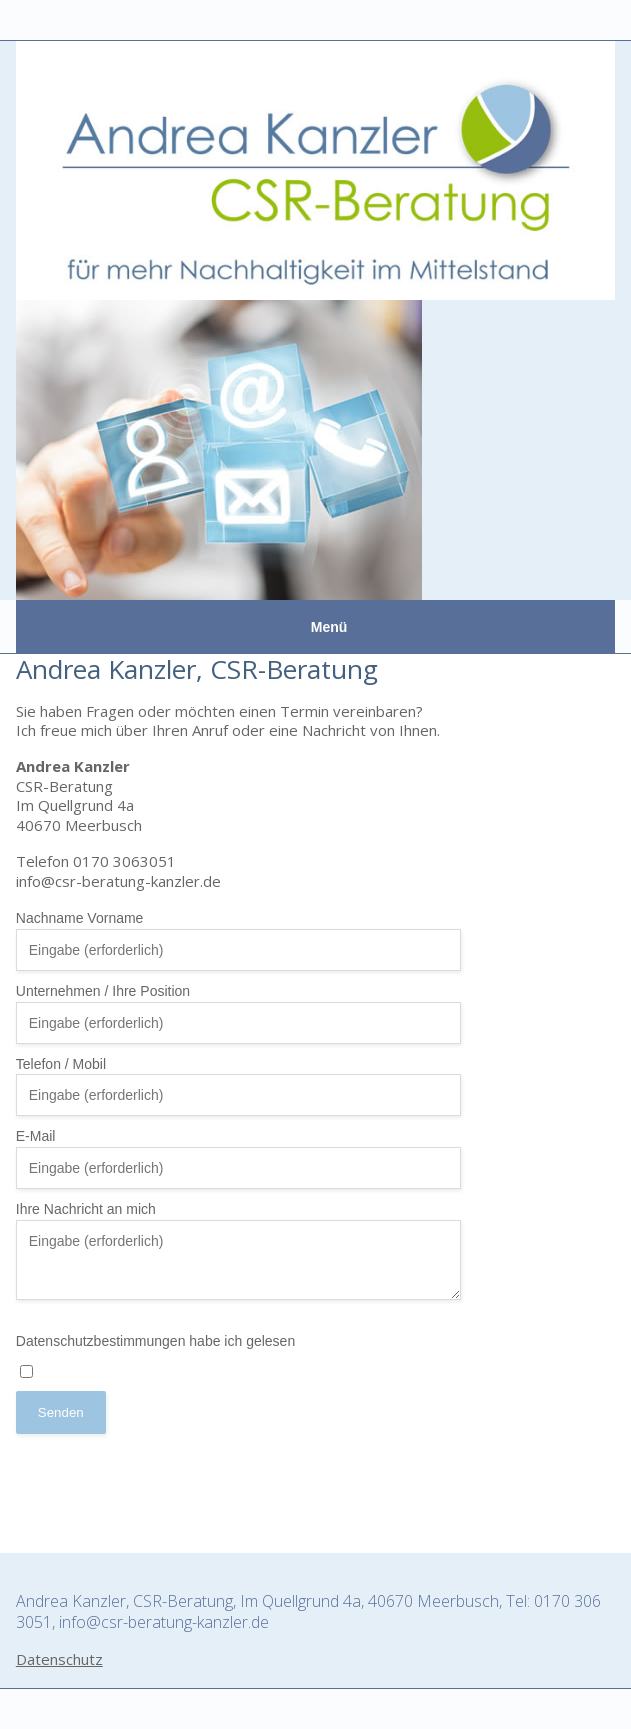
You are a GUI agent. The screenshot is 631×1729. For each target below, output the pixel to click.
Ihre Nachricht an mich (86, 1209)
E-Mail (239, 1158)
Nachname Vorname (239, 940)
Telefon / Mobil (61, 1064)
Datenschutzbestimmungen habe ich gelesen (155, 1355)
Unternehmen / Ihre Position (239, 1013)
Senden (61, 1412)
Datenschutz (59, 1659)
